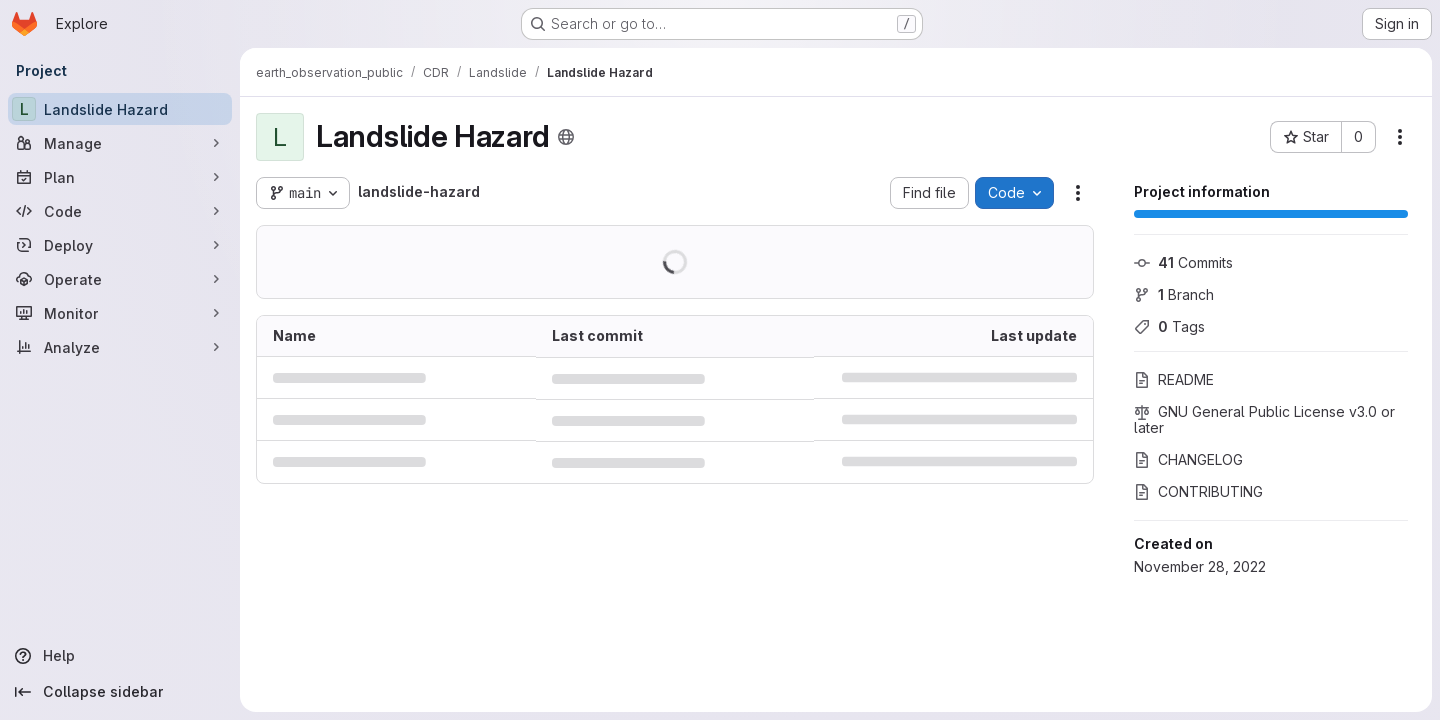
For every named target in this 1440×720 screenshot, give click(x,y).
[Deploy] (120, 245)
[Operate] (120, 279)
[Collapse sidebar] (120, 692)
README (1174, 379)
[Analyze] (120, 347)
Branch (1174, 294)
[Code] (120, 211)
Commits (1183, 262)
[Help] (120, 656)
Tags (1169, 326)
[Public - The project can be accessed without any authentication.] (566, 137)
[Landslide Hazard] (120, 109)
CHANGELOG (1188, 459)
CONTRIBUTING (1198, 491)
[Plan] (120, 177)
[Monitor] (120, 313)
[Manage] (120, 143)
